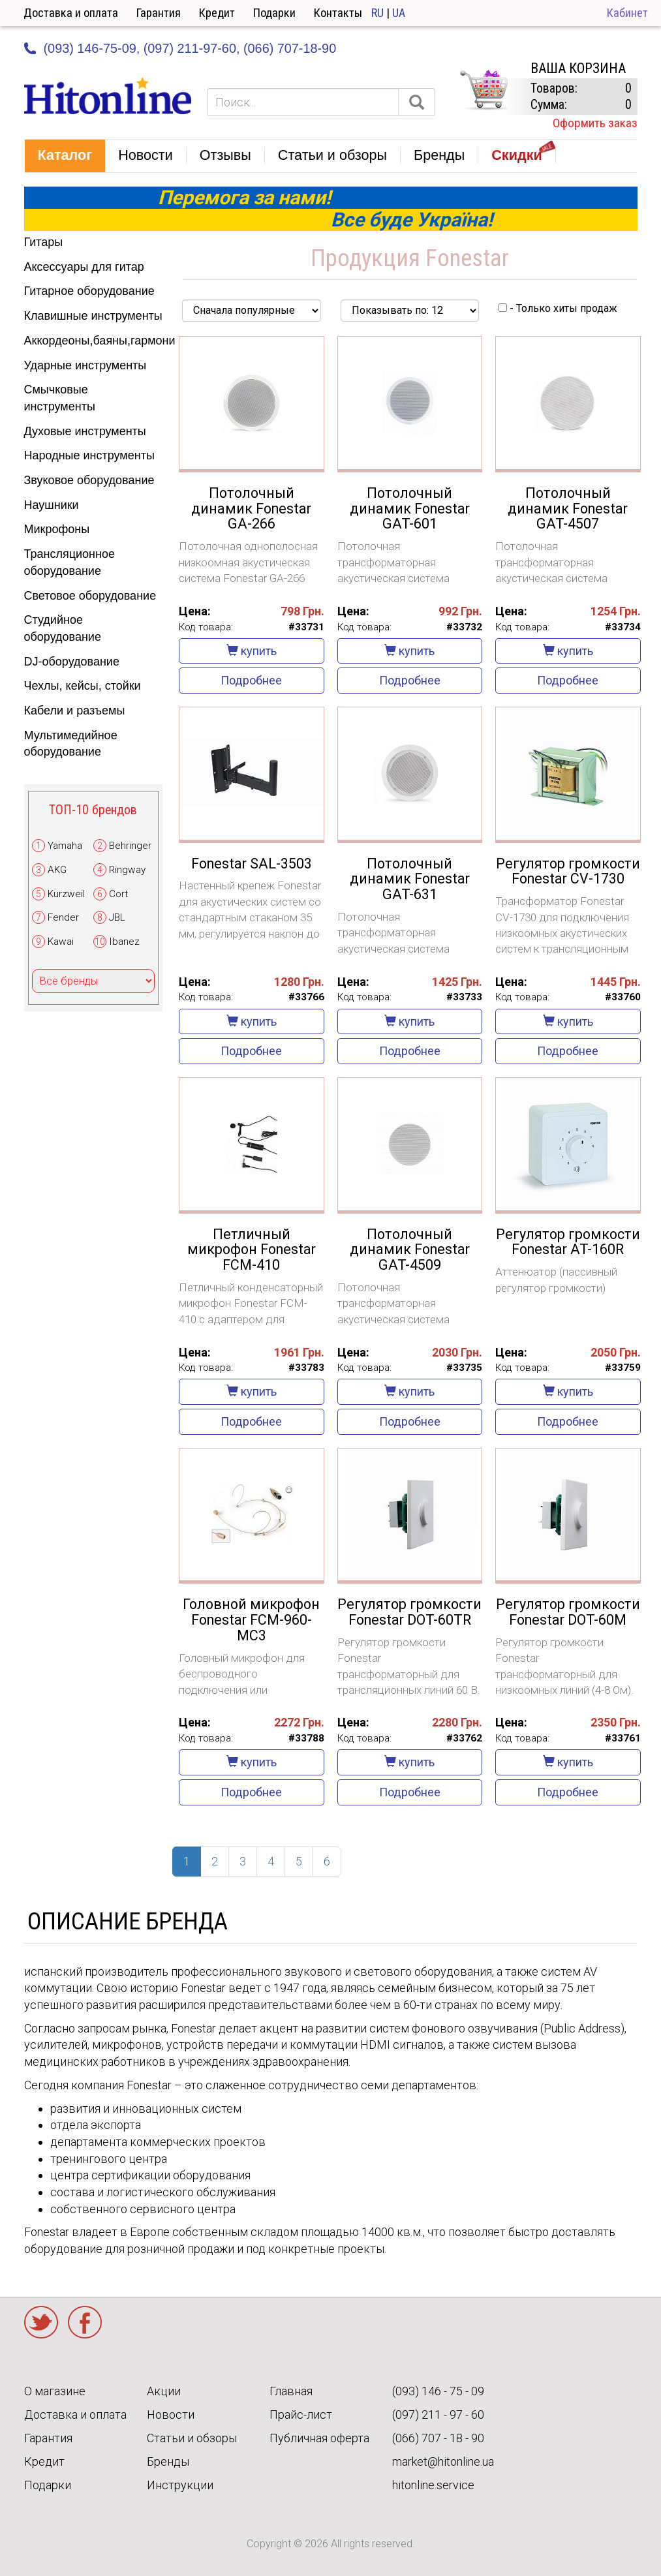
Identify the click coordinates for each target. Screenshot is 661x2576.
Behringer (130, 845)
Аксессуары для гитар (84, 266)
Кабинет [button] (627, 13)
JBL (117, 917)
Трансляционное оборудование (69, 562)
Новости (170, 2414)
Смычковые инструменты (59, 398)
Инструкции (180, 2485)
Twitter (41, 2322)
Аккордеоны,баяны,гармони (93, 340)
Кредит (217, 13)
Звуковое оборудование (89, 480)
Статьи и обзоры (192, 2438)
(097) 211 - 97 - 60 (438, 2414)
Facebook (85, 2322)
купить (251, 651)
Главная (291, 2391)
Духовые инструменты (85, 431)
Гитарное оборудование (89, 291)
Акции (164, 2391)
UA (398, 13)
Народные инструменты (89, 455)
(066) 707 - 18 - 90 (438, 2438)
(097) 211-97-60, (192, 48)
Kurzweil (66, 894)
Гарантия (158, 13)
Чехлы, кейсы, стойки (82, 685)
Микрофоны (57, 529)
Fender (63, 917)
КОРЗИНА (483, 90)
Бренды (168, 2461)
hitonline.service (433, 2485)
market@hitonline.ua (443, 2461)
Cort (118, 894)
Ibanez (124, 941)
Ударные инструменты (85, 365)
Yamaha (65, 845)
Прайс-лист (300, 2414)
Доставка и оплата (70, 13)
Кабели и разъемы (74, 710)
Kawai (61, 941)
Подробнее (251, 680)
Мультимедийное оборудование (70, 744)
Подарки (274, 13)
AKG (57, 870)
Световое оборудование (90, 595)
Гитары (43, 242)
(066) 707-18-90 (289, 48)
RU (377, 13)
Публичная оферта (319, 2438)
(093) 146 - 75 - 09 (438, 2391)
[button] (65, 156)
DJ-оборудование (71, 661)
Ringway (127, 870)
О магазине (54, 2391)
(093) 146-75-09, (92, 48)
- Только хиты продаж (558, 308)
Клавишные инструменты (93, 315)
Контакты (338, 13)
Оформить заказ (595, 122)
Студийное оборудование (62, 628)
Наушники (51, 505)
